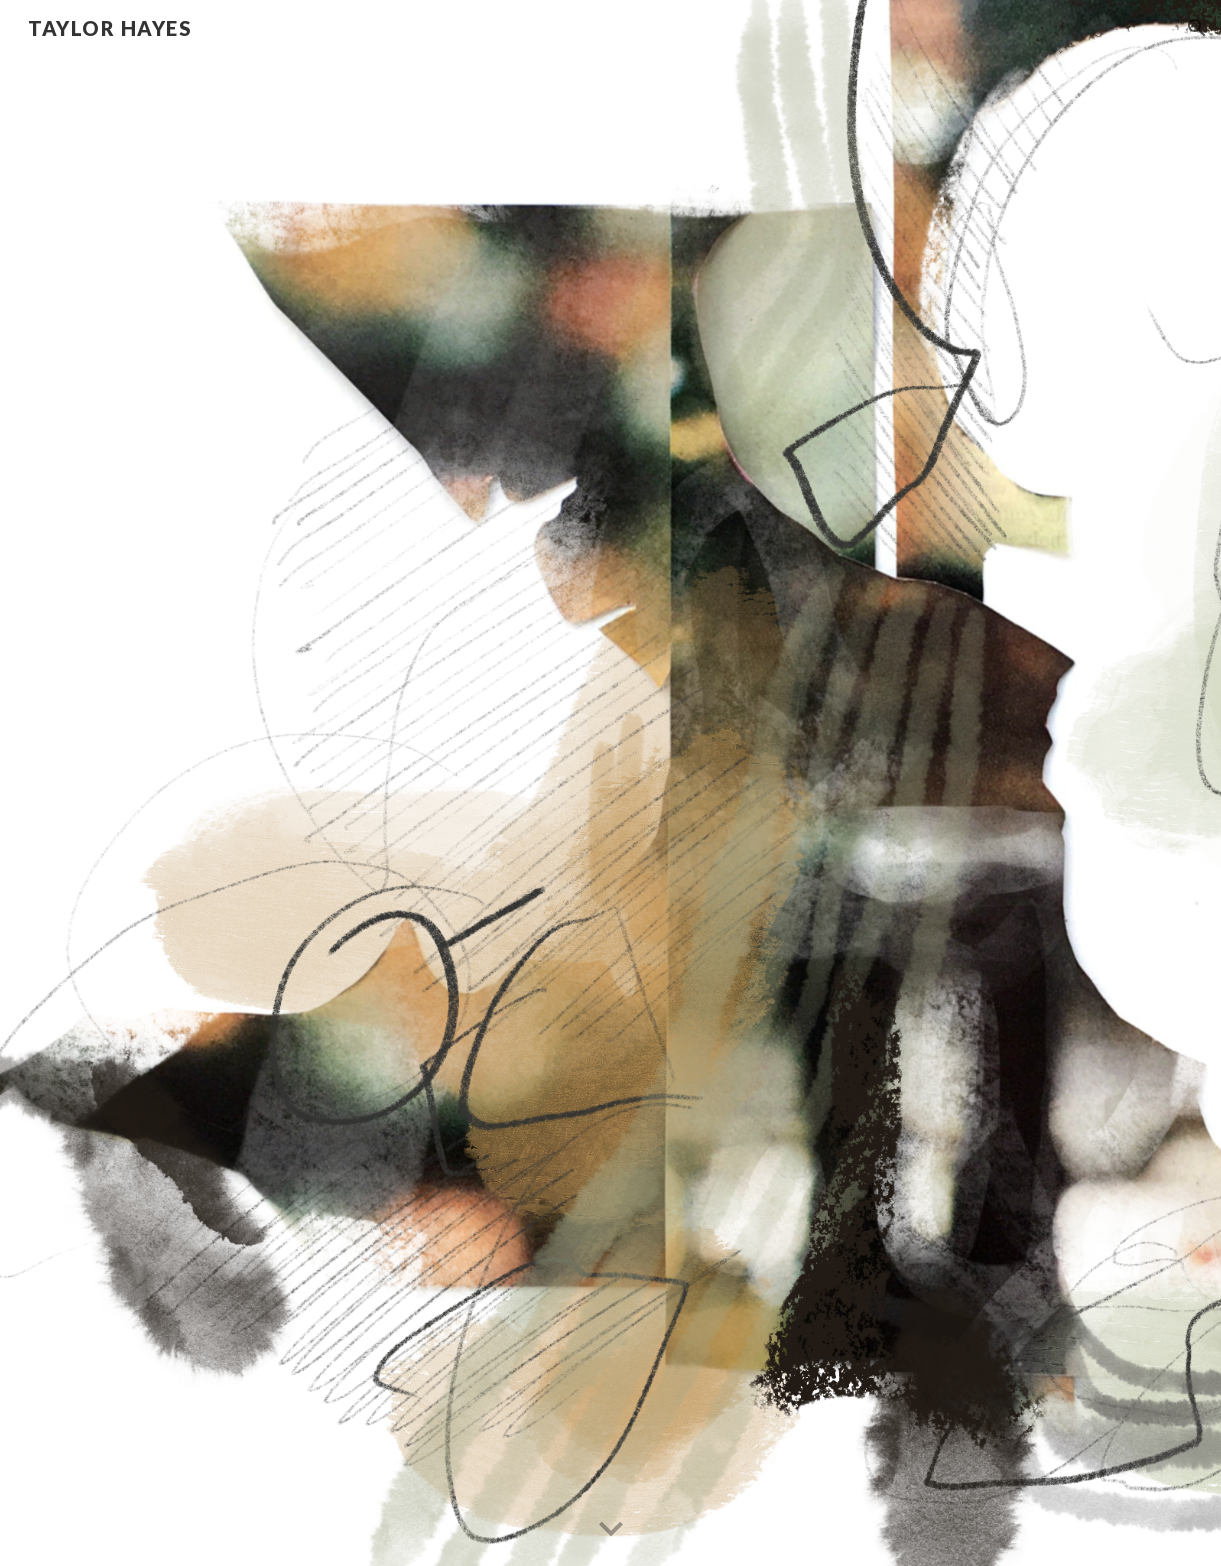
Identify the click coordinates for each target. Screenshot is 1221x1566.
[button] (1197, 28)
